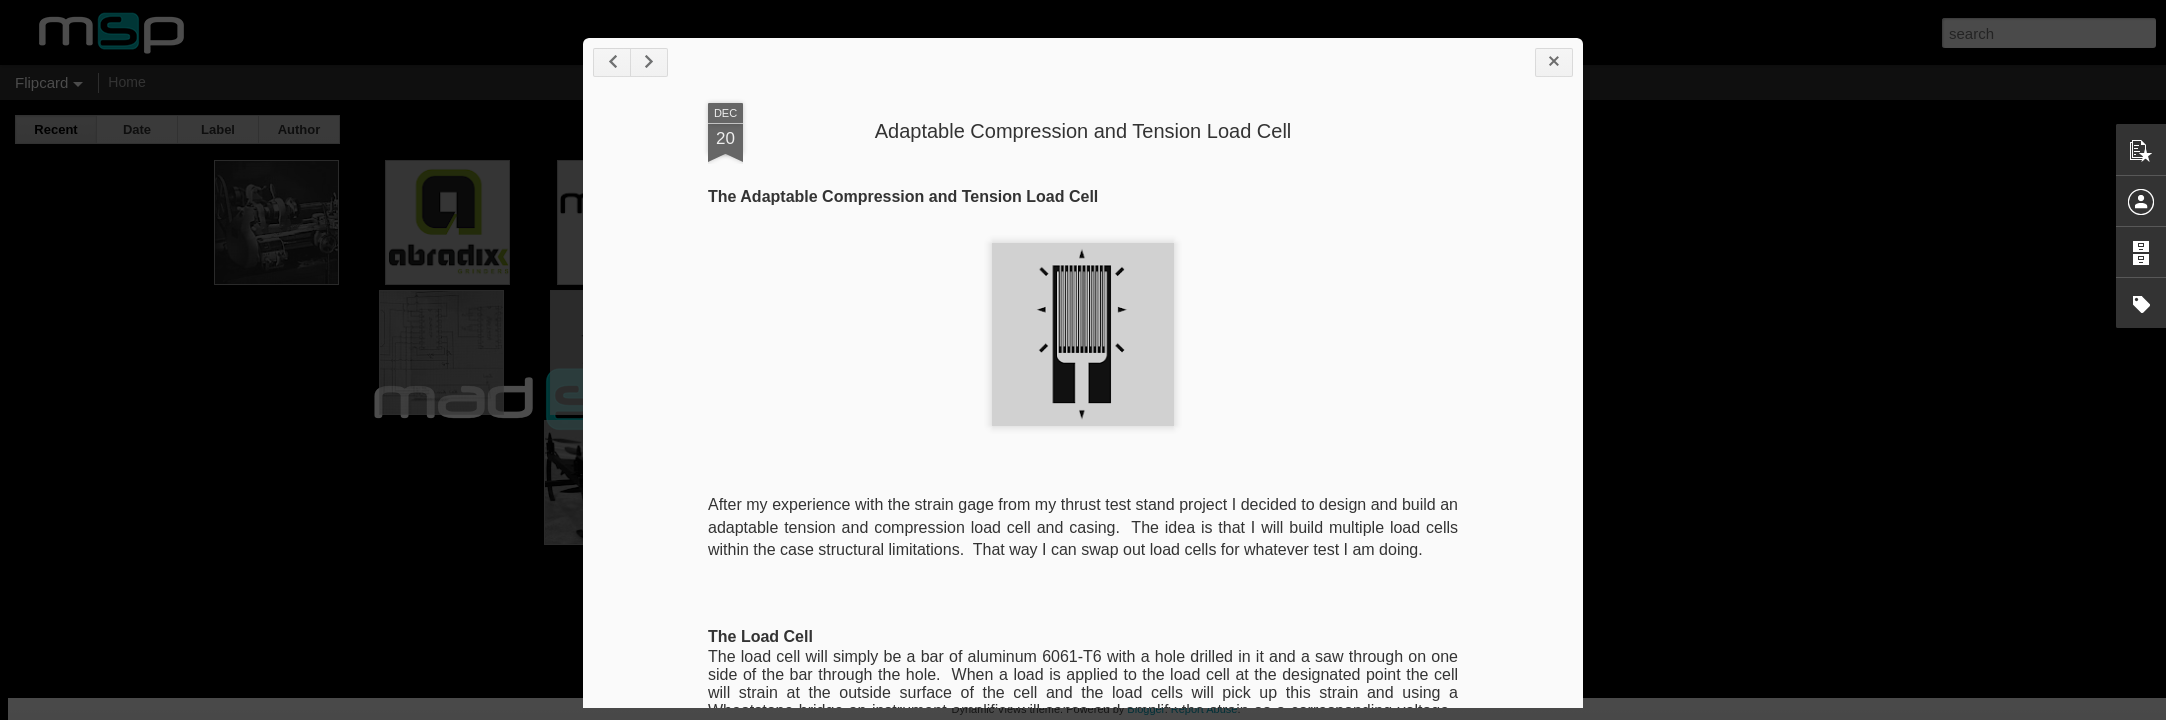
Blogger (1145, 709)
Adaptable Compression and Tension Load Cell (1083, 131)
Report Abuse (1204, 709)
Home (126, 82)
